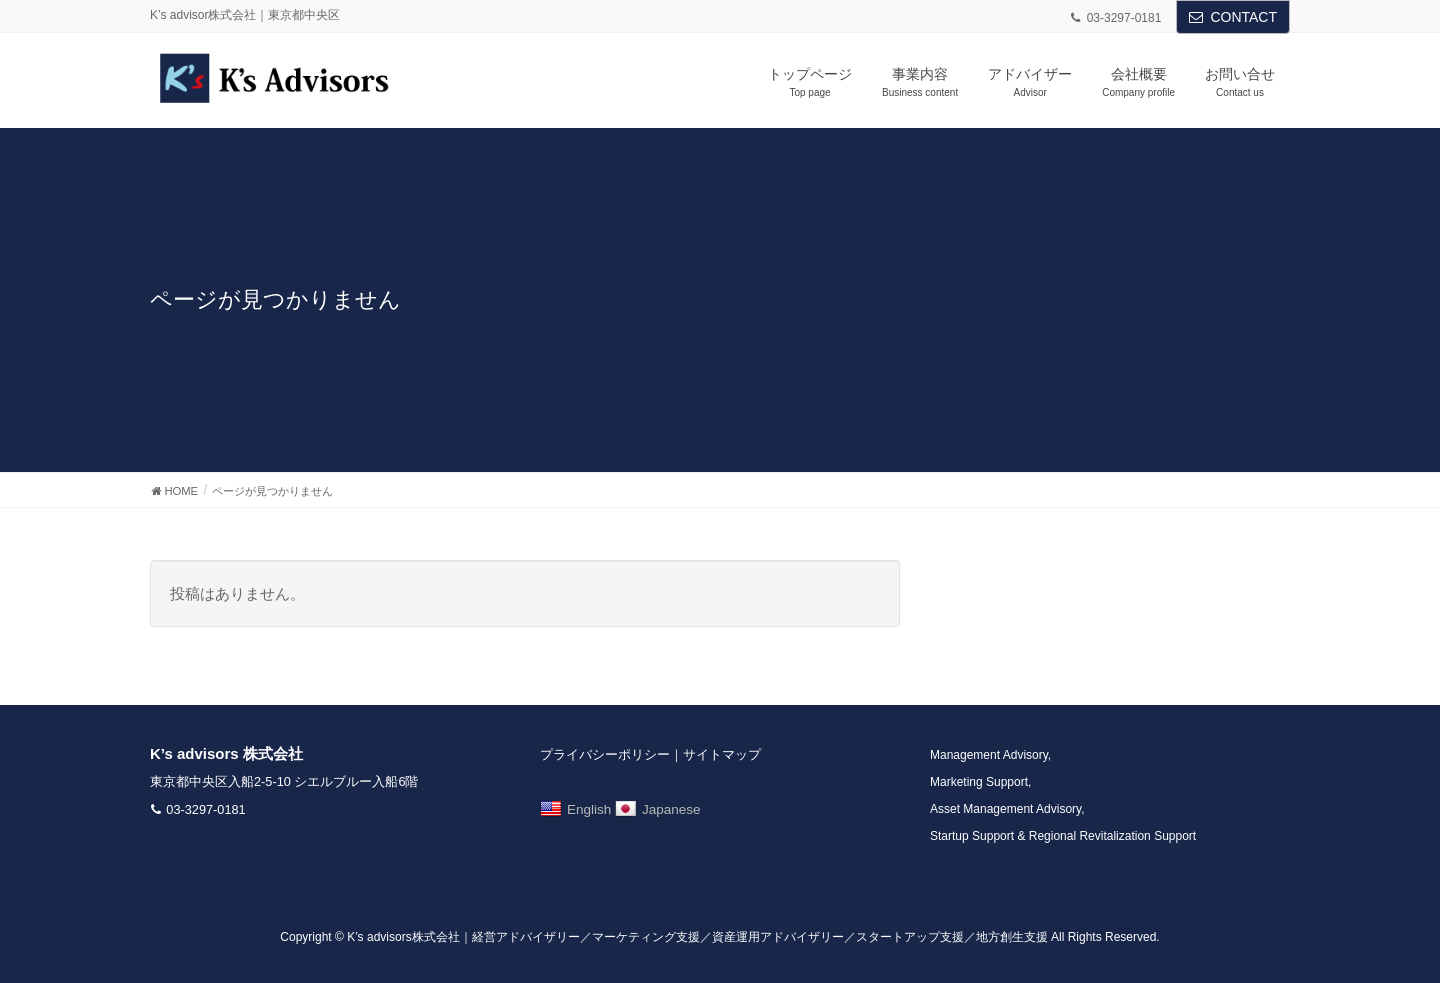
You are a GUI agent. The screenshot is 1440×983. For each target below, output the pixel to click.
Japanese (658, 809)
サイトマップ (722, 754)
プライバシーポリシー (605, 754)
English (575, 809)
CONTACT (1243, 17)
